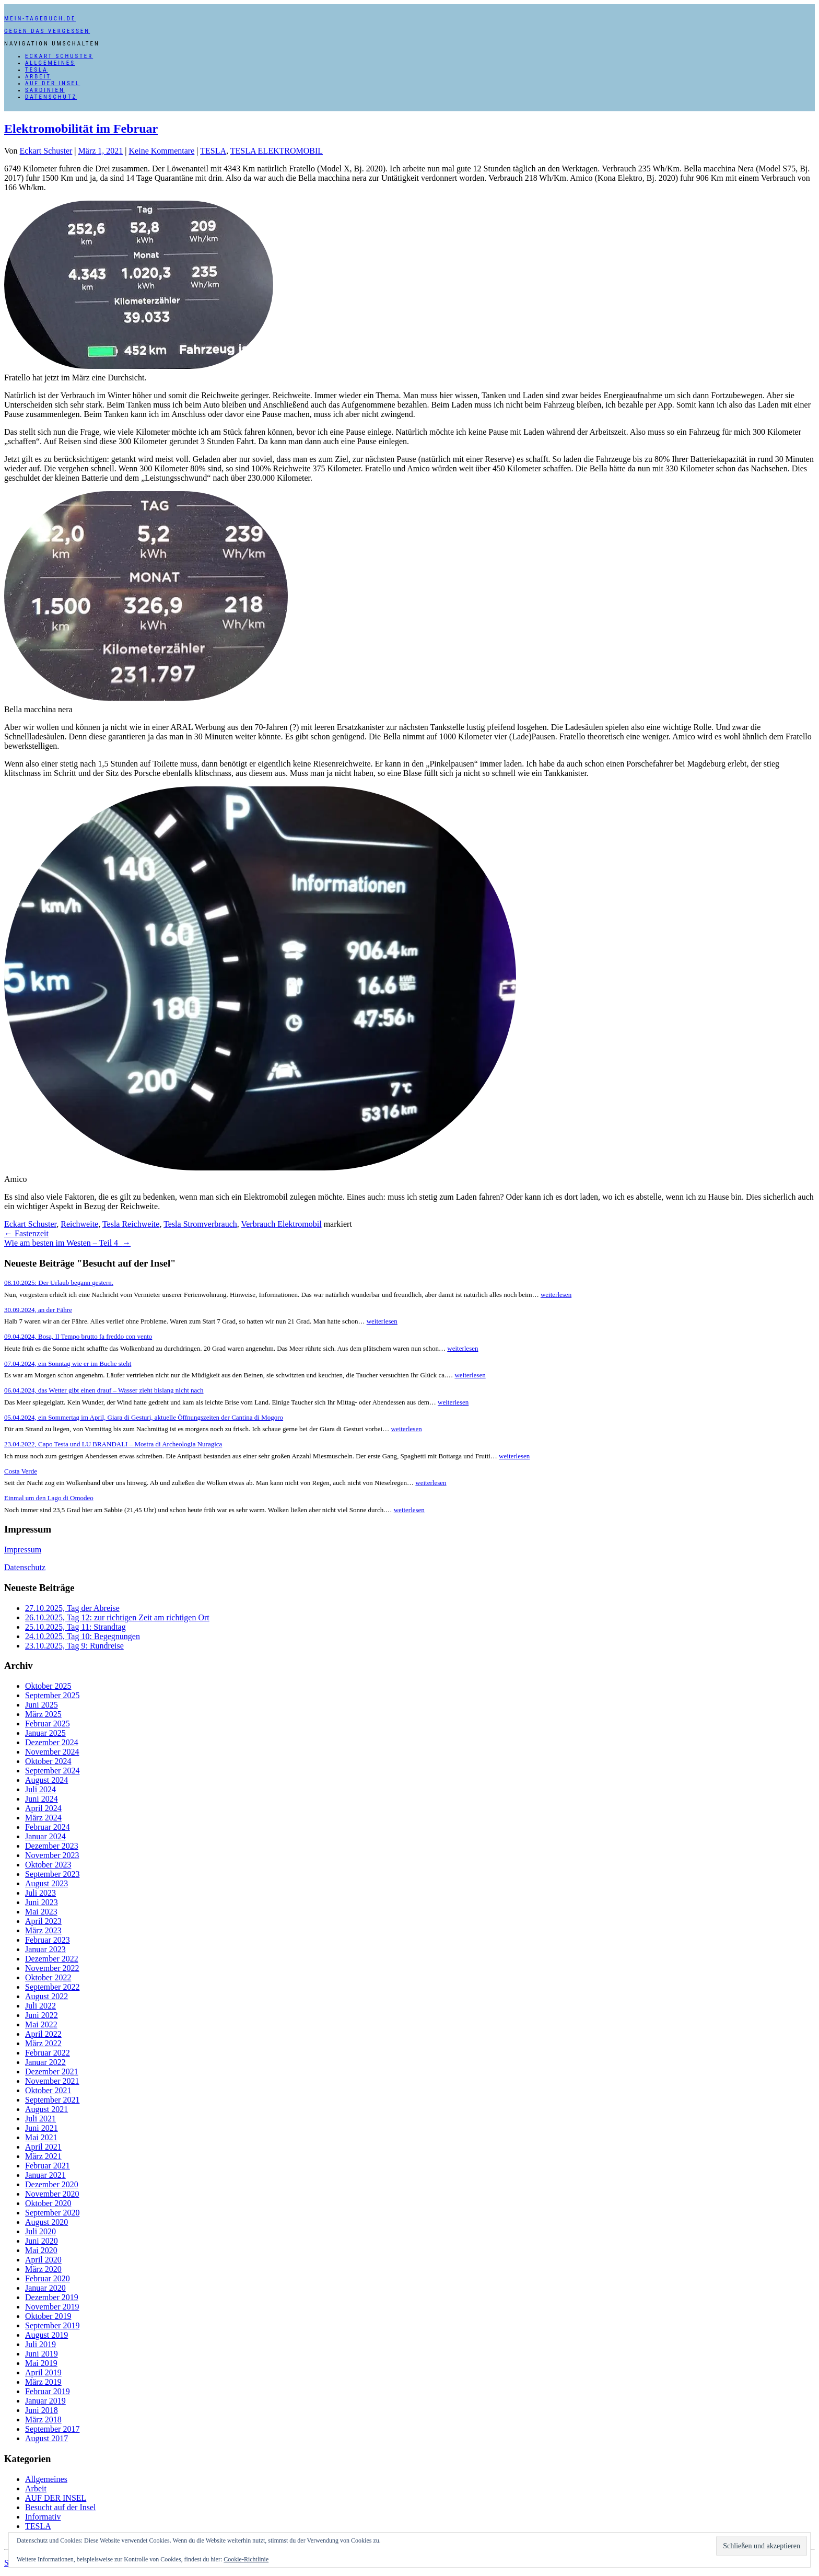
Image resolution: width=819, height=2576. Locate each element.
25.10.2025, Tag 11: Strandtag (75, 1626)
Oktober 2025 (48, 1685)
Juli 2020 (40, 2231)
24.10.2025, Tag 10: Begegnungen (82, 1636)
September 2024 (52, 1770)
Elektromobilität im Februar (81, 128)
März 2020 (43, 2269)
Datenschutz (51, 97)
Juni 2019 (41, 2353)
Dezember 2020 (51, 2184)
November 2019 (52, 2306)
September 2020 (52, 2212)
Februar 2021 (47, 2165)
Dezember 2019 (51, 2297)
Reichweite (79, 1224)
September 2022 (52, 1986)
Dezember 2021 (51, 2071)
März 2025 (43, 1714)
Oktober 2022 (48, 1977)
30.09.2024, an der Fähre (38, 1310)
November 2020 (52, 2193)
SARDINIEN (45, 90)
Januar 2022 (45, 2062)
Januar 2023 (45, 1949)
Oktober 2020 (48, 2203)
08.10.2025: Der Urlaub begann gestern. (58, 1282)
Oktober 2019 (48, 2316)
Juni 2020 (41, 2240)
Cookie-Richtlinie (246, 2559)
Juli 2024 (40, 1789)
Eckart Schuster (59, 56)
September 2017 (52, 2428)
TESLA (36, 69)
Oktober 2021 (48, 2090)
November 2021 (52, 2080)
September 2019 (52, 2325)
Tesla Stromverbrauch (200, 1224)
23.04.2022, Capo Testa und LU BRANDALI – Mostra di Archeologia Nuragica (113, 1444)
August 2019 (46, 2334)
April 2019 (43, 2372)
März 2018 (43, 2419)
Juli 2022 (40, 2005)
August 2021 (46, 2109)
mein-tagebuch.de (40, 18)
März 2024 (43, 1817)
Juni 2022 (41, 2015)
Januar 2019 (45, 2400)
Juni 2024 (41, 1798)
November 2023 (52, 1855)
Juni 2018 (41, 2410)
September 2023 (52, 1874)
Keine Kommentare (162, 150)
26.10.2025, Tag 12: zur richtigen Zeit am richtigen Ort (117, 1617)
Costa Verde (20, 1471)
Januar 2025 (45, 1732)
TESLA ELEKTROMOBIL (276, 150)
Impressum (22, 1549)
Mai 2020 (41, 2250)
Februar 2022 (47, 2052)
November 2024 (52, 1751)
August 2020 (46, 2222)
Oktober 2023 (48, 1864)
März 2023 (43, 1930)
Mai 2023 (41, 1911)
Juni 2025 (41, 1704)
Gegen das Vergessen (47, 31)
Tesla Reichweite (131, 1224)
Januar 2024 (45, 1836)
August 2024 (46, 1780)
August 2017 (46, 2438)
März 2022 (43, 2043)
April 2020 (43, 2259)
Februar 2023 (47, 1939)
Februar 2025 (47, 1723)
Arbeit (38, 76)
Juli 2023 (40, 1892)
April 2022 (43, 2033)
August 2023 (46, 1883)
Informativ (43, 2516)
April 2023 (43, 1921)
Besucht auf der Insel (60, 2507)
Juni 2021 (41, 2128)
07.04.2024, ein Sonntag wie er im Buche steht (67, 1363)
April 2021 (43, 2146)
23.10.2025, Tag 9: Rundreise (74, 1645)
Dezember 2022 (51, 1958)
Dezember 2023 (51, 1845)
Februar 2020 (47, 2278)
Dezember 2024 (51, 1742)
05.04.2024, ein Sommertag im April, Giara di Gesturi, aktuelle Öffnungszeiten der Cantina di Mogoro (143, 1417)
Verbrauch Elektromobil (281, 1224)
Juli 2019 (40, 2344)
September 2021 (52, 2099)
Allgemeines (50, 63)
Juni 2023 (41, 1902)
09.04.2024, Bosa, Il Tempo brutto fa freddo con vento (78, 1336)
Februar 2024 (47, 1827)
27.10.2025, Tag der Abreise (72, 1608)
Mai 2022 (41, 2024)
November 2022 (52, 1968)
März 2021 (43, 2156)
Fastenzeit (26, 1233)
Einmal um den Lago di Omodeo (48, 1498)
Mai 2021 (41, 2137)
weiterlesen (556, 1294)
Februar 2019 (47, 2391)
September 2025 (52, 1695)
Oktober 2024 (48, 1761)
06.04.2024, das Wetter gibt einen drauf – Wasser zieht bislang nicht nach (104, 1390)
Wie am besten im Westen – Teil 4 (67, 1242)
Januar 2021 (45, 2175)
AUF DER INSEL (52, 83)
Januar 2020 (45, 2287)
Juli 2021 (40, 2118)
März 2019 (43, 2381)
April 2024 (43, 1808)
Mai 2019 (41, 2363)
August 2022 (46, 1996)
